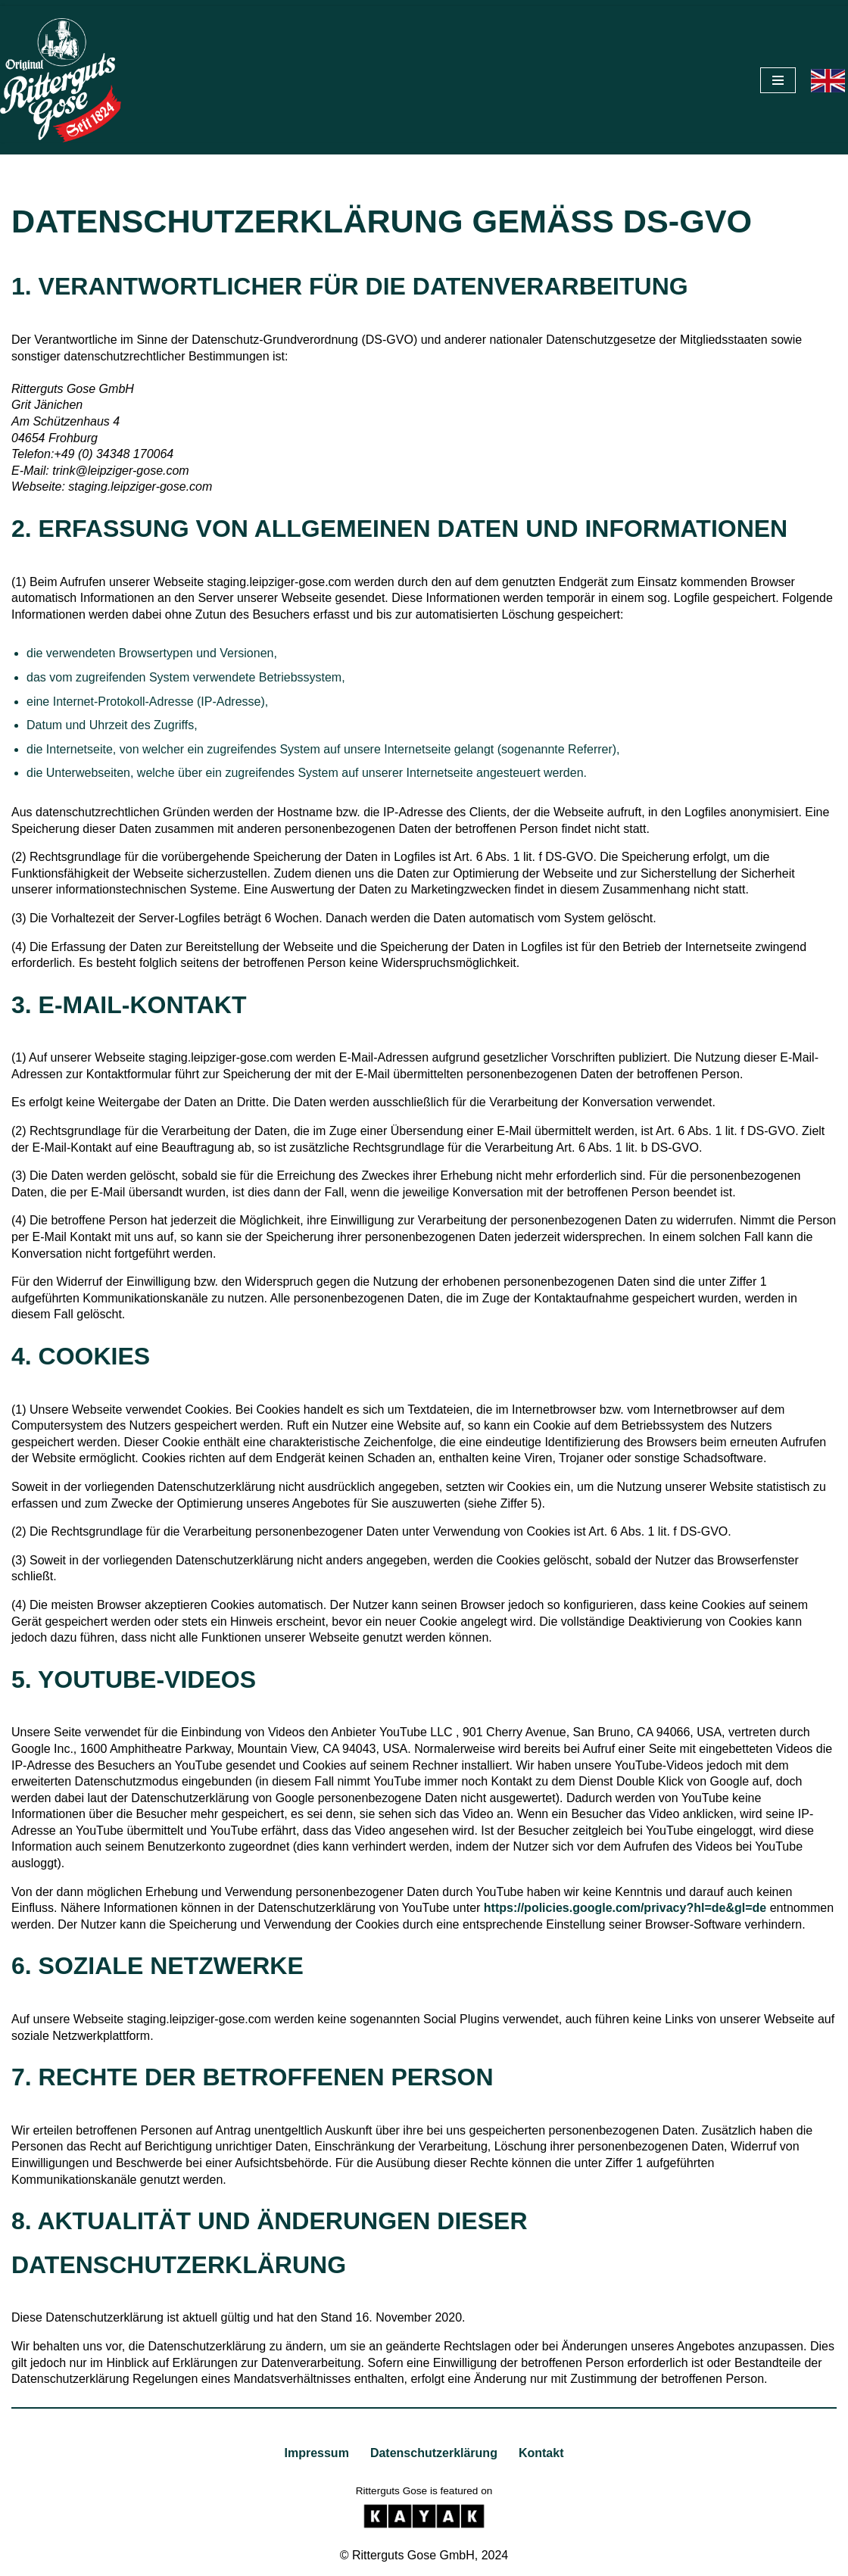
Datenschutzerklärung (433, 2453)
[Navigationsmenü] (778, 80)
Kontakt (541, 2453)
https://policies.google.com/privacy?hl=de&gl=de (625, 1907)
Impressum (317, 2453)
